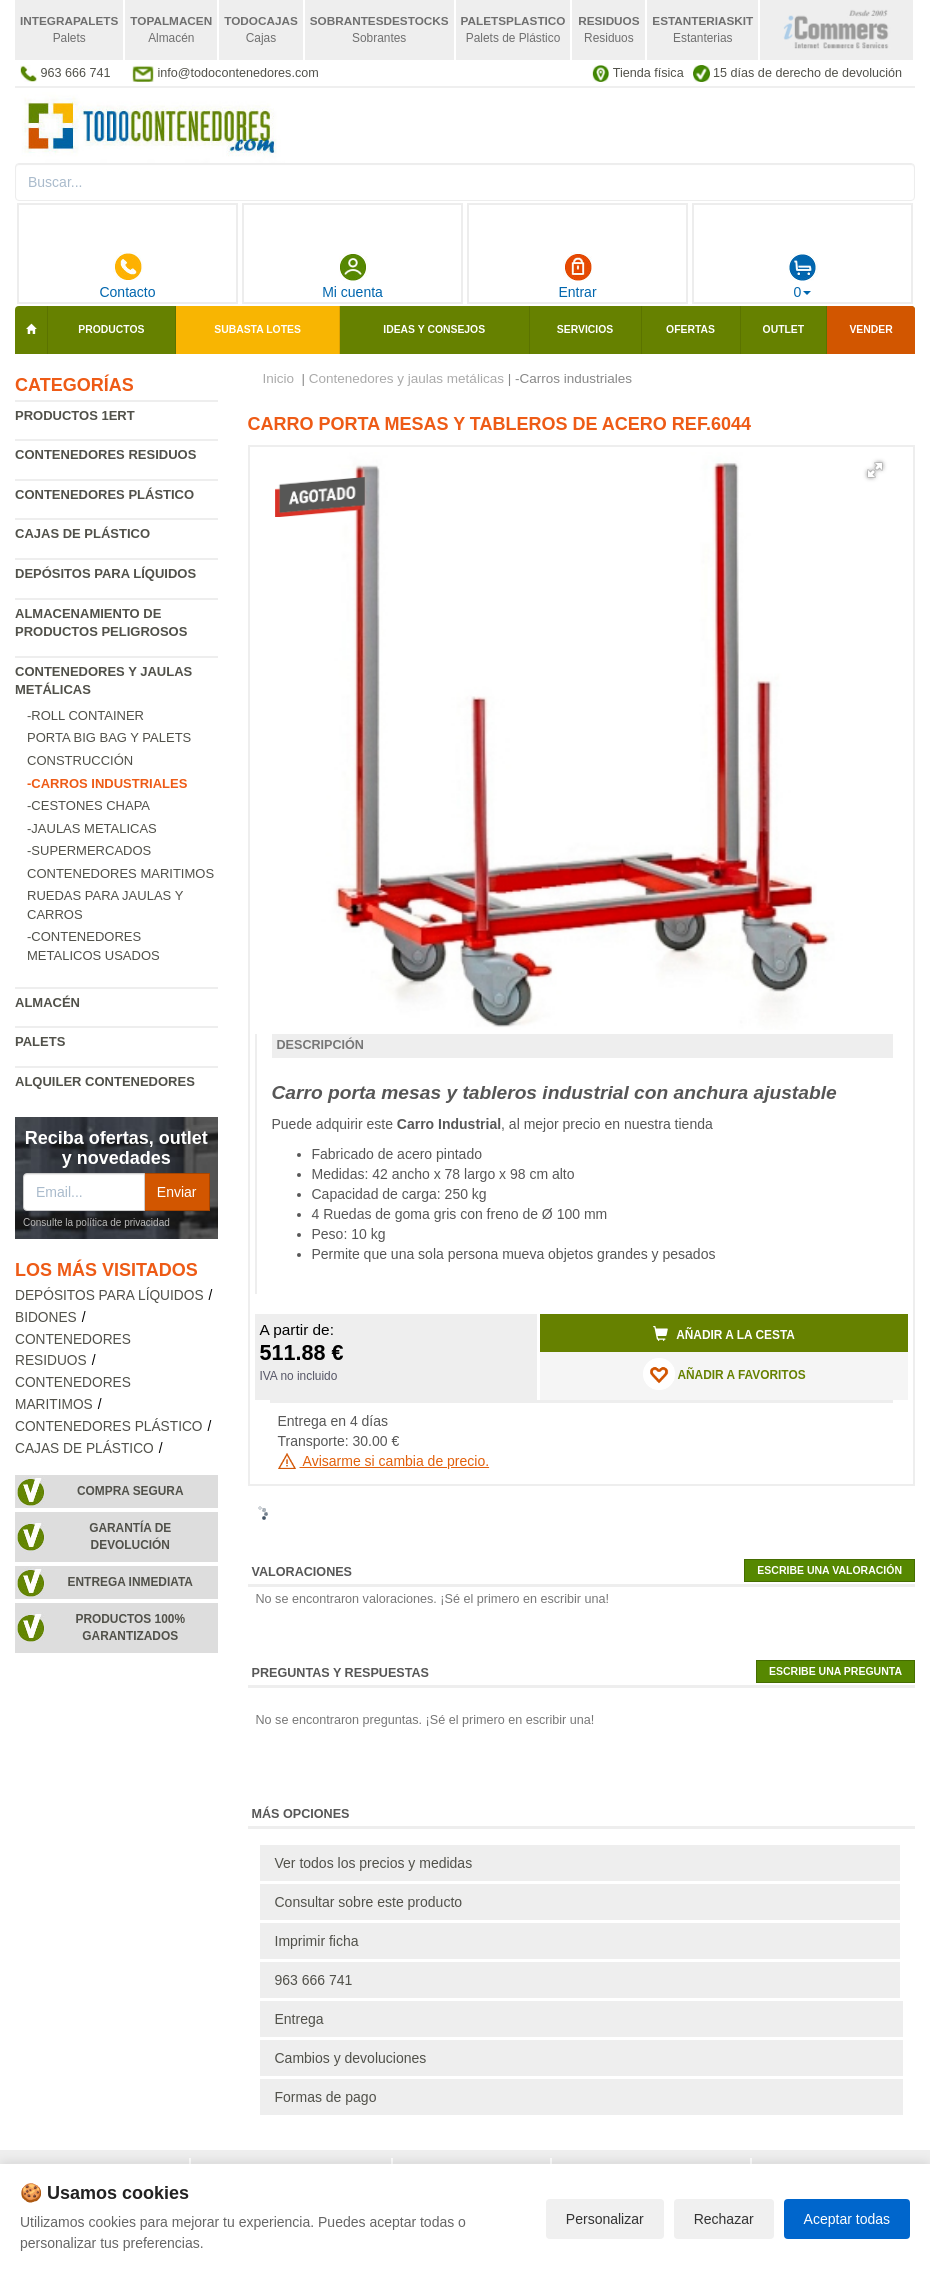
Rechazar (724, 2219)
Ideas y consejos (434, 329)
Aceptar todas (847, 2219)
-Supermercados (89, 850)
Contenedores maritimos (120, 873)
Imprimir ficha (317, 1941)
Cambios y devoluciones (351, 2058)
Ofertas (690, 329)
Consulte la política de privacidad (96, 1222)
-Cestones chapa (88, 805)
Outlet (784, 329)
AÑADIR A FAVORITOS (724, 1374)
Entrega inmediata (130, 1582)
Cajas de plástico (82, 533)
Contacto (127, 276)
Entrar (577, 276)
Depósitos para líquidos (105, 573)
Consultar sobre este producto (369, 1902)
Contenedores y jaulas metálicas (406, 378)
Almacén (47, 1002)
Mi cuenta (352, 276)
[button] (875, 470)
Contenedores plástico (104, 494)
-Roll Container (85, 715)
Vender (870, 329)
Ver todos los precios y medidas (374, 1863)
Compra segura (130, 1491)
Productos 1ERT (75, 415)
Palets (40, 1041)
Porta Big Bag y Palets (109, 737)
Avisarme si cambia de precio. (384, 1461)
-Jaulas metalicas (92, 828)
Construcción (80, 760)
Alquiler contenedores (105, 1081)
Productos (111, 329)
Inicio (279, 378)
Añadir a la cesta (724, 1334)
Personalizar (605, 2219)
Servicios (585, 329)
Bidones (46, 1317)
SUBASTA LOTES (257, 329)
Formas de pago (326, 2097)
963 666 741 (314, 1980)
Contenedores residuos (105, 454)
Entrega (299, 2019)
